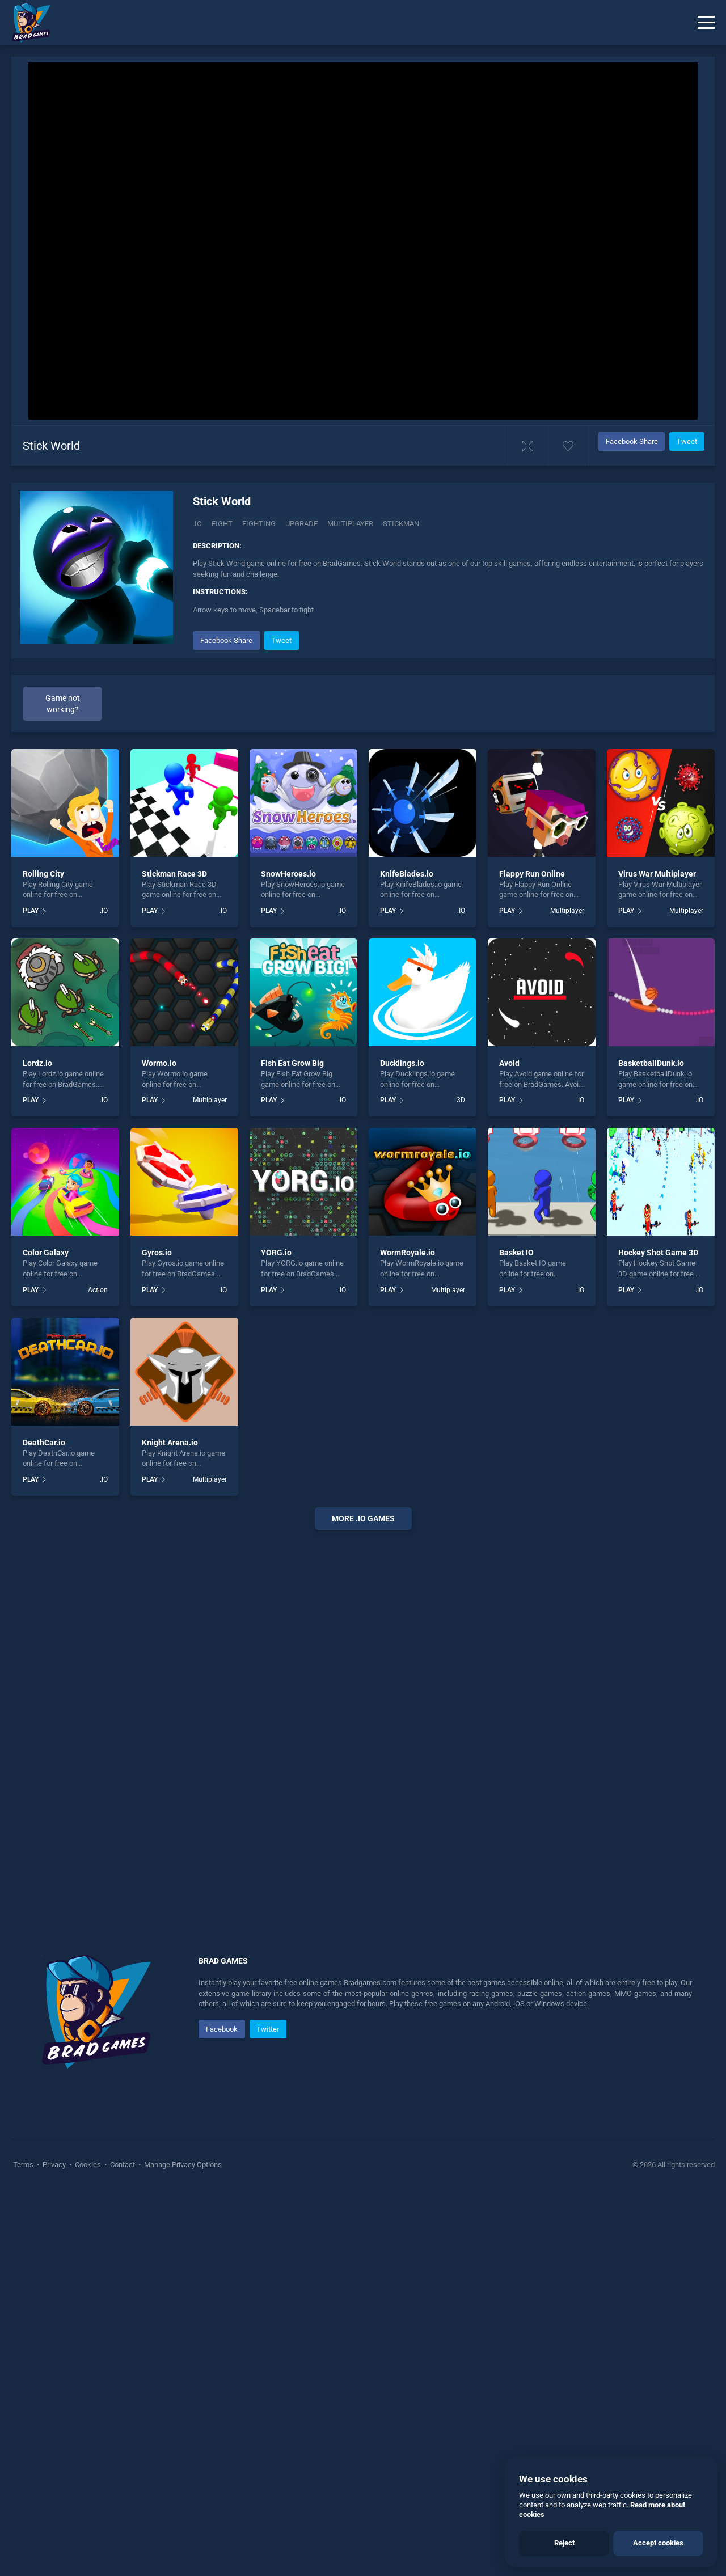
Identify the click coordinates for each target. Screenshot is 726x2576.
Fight (222, 523)
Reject (564, 2543)
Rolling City (43, 873)
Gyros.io (157, 1252)
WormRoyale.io (407, 1252)
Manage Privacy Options (182, 2164)
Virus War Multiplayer (657, 873)
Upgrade (301, 523)
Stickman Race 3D (174, 873)
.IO (197, 523)
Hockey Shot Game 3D (658, 1252)
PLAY (31, 911)
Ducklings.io (402, 1063)
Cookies (88, 2164)
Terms (24, 2164)
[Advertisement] (363, 1711)
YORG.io (276, 1252)
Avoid (509, 1063)
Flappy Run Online (532, 873)
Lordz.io (37, 1063)
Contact (122, 2164)
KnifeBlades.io (406, 873)
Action (98, 1290)
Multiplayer (567, 911)
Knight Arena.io (170, 1442)
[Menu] (706, 22)
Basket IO (516, 1252)
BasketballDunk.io (651, 1063)
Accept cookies (658, 2543)
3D (461, 1100)
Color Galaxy (46, 1252)
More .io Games (363, 1518)
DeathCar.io (44, 1442)
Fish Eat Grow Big (292, 1063)
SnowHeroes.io (288, 873)
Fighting (259, 523)
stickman (401, 523)
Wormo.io (159, 1063)
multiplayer (350, 523)
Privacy (54, 2164)
